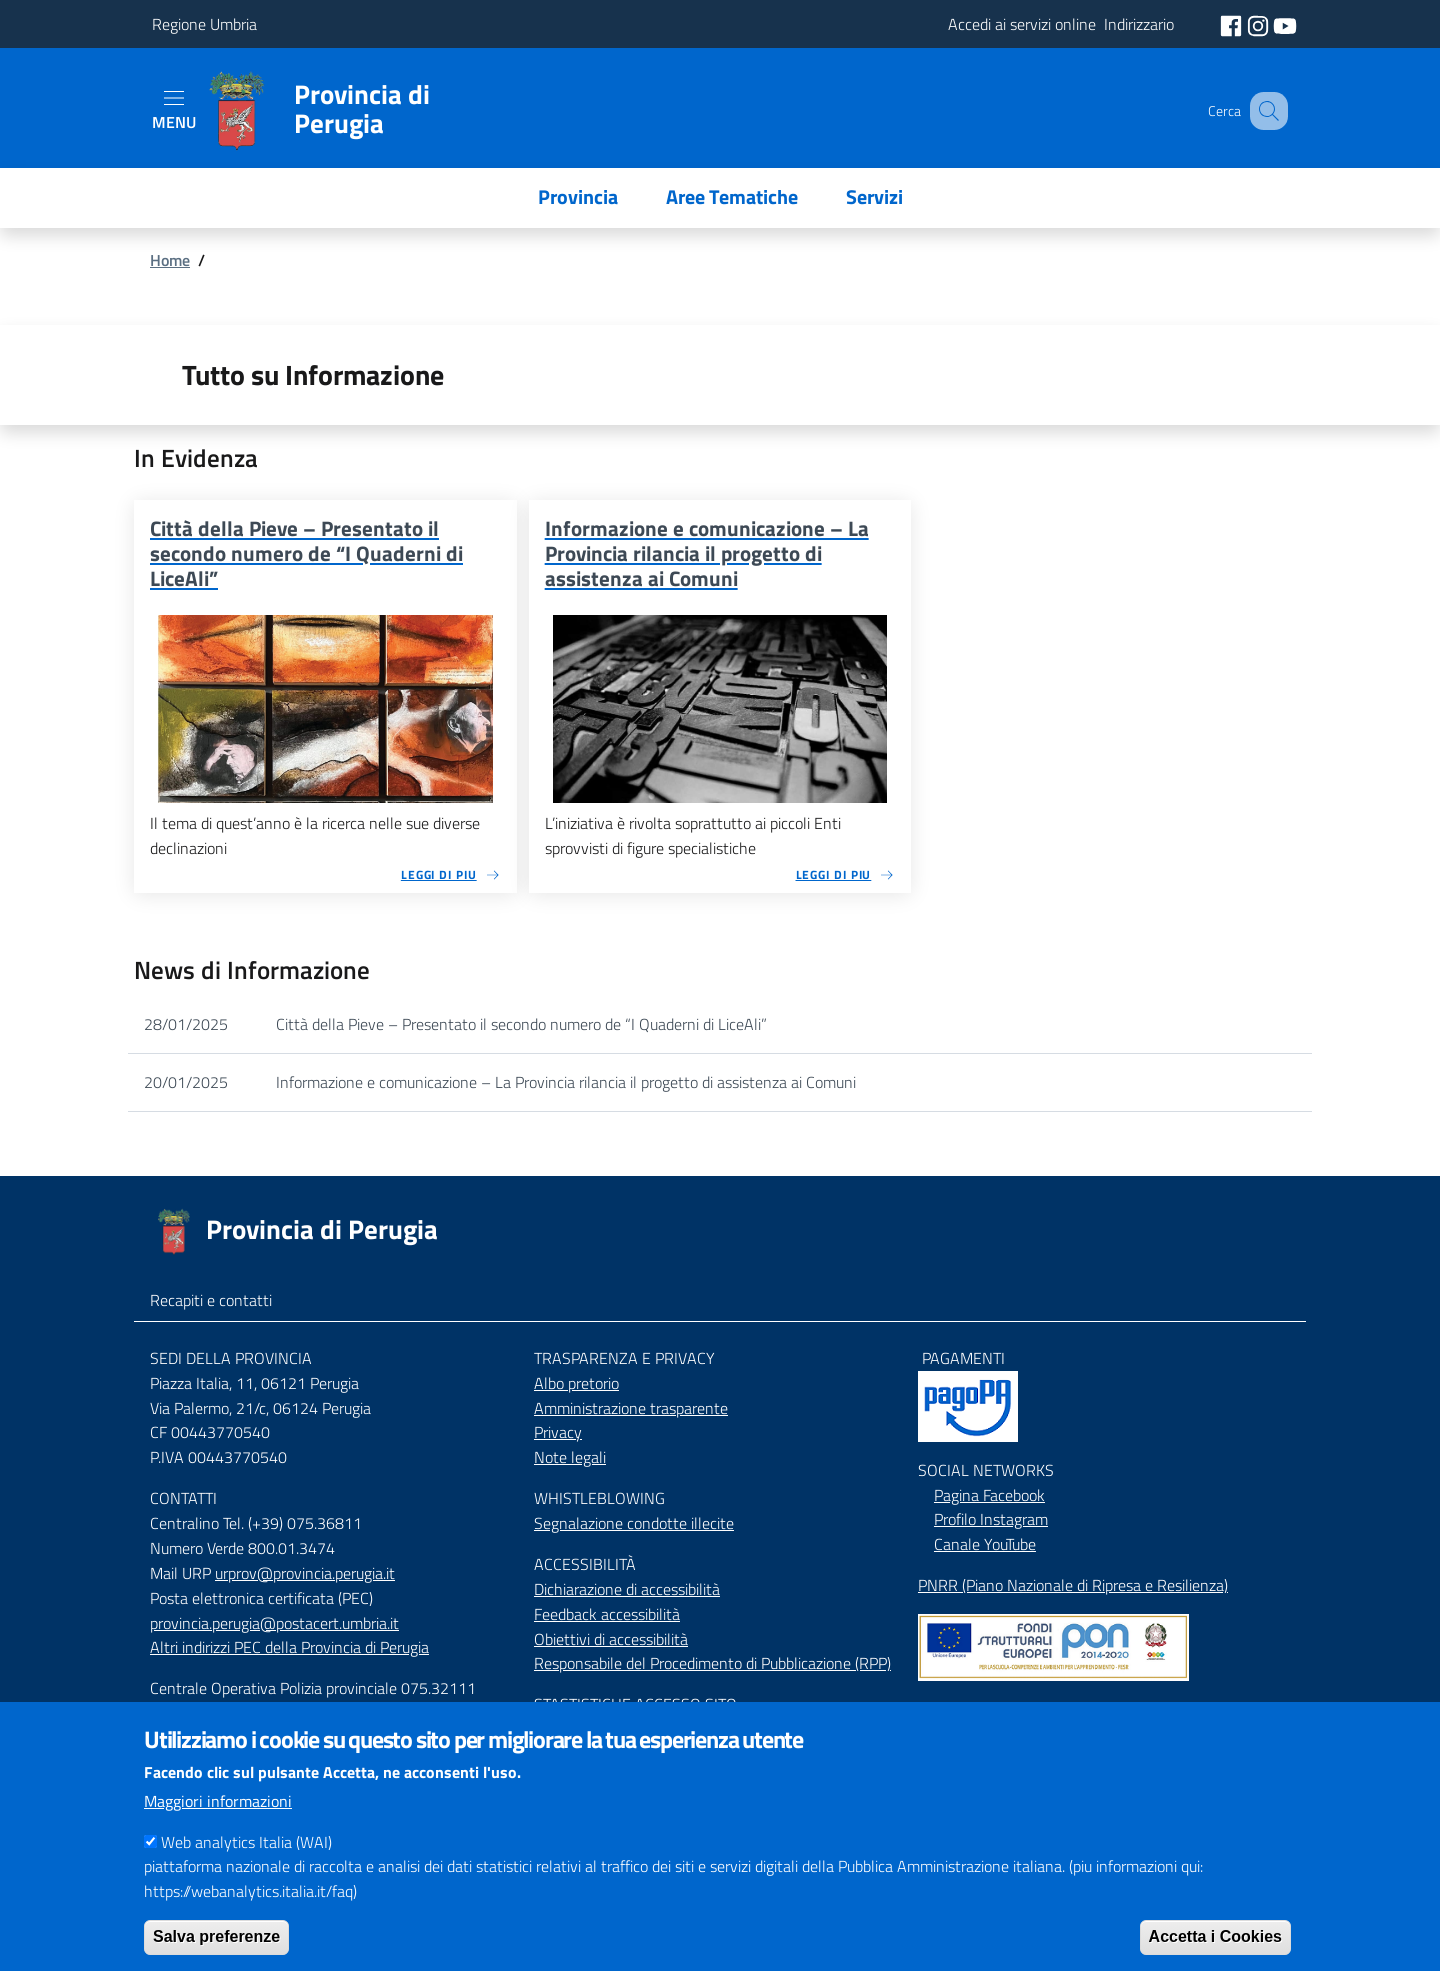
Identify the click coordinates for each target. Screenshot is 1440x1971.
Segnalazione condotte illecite (634, 1523)
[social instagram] (1260, 24)
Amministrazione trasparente (631, 1408)
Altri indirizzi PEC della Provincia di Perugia (289, 1647)
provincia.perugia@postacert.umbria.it (274, 1623)
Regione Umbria (204, 24)
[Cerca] (1264, 111)
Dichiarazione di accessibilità (627, 1589)
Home (170, 260)
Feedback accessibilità (607, 1614)
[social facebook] (1233, 24)
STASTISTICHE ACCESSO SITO (635, 1704)
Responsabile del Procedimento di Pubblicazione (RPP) (712, 1663)
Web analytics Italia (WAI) (246, 1867)
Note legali (570, 1457)
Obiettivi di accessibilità (611, 1639)
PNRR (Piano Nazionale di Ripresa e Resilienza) (1073, 1585)
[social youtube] (1285, 24)
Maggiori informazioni (218, 1826)
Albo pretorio (576, 1383)
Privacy (558, 1432)
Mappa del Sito (967, 1709)
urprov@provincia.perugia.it (305, 1573)
